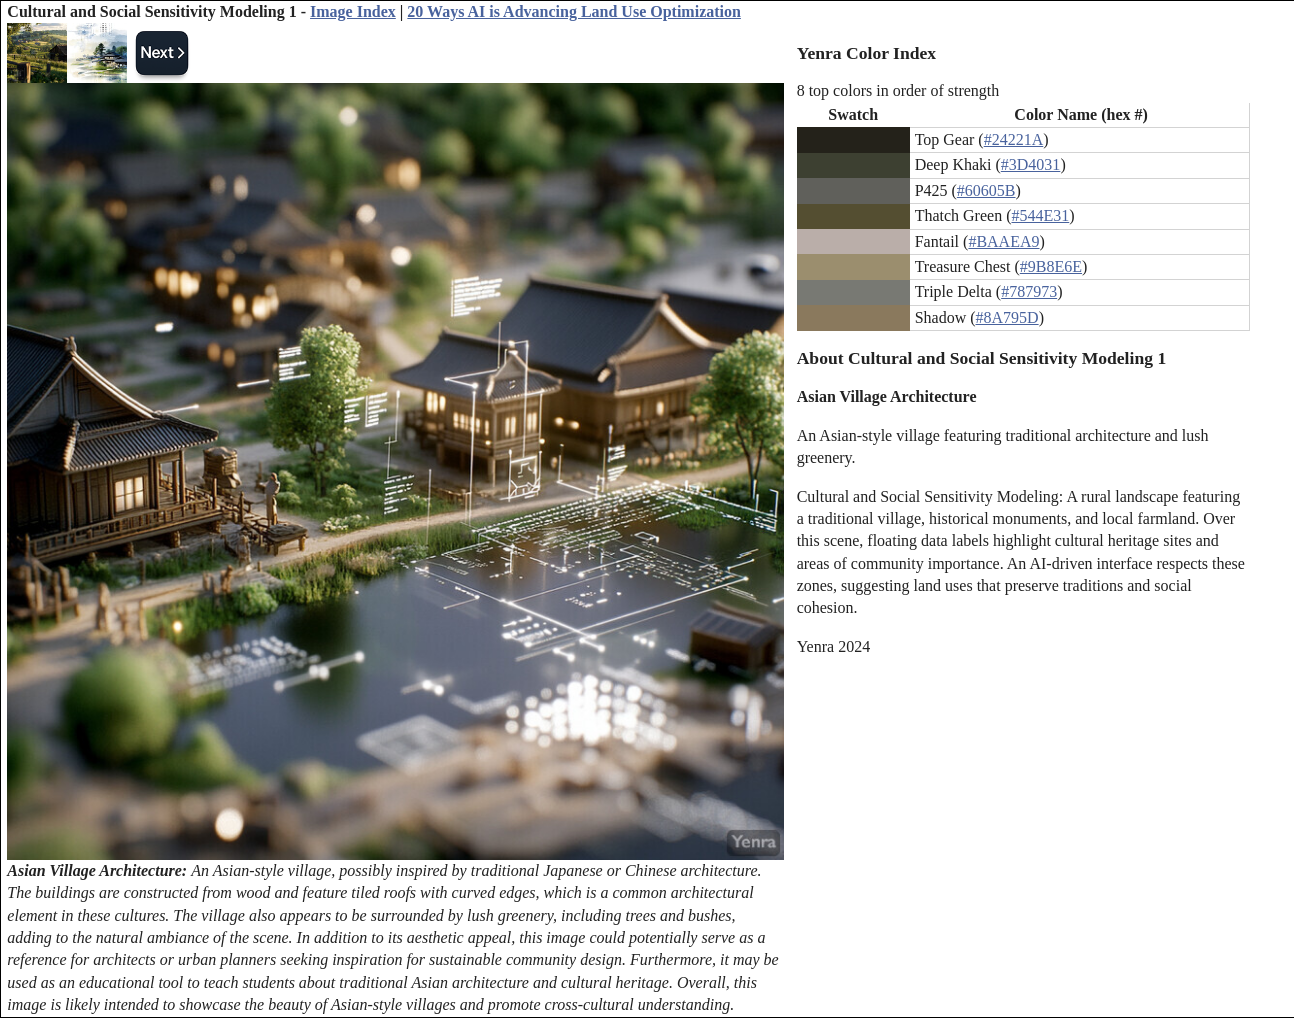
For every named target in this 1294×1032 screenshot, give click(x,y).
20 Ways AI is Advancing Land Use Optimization (574, 11)
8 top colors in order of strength (898, 90)
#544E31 (1040, 215)
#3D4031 (1031, 164)
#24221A (1014, 139)
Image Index (353, 11)
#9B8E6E (1051, 266)
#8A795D (1007, 317)
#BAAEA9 (1003, 241)
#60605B (986, 190)
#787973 (1029, 291)
